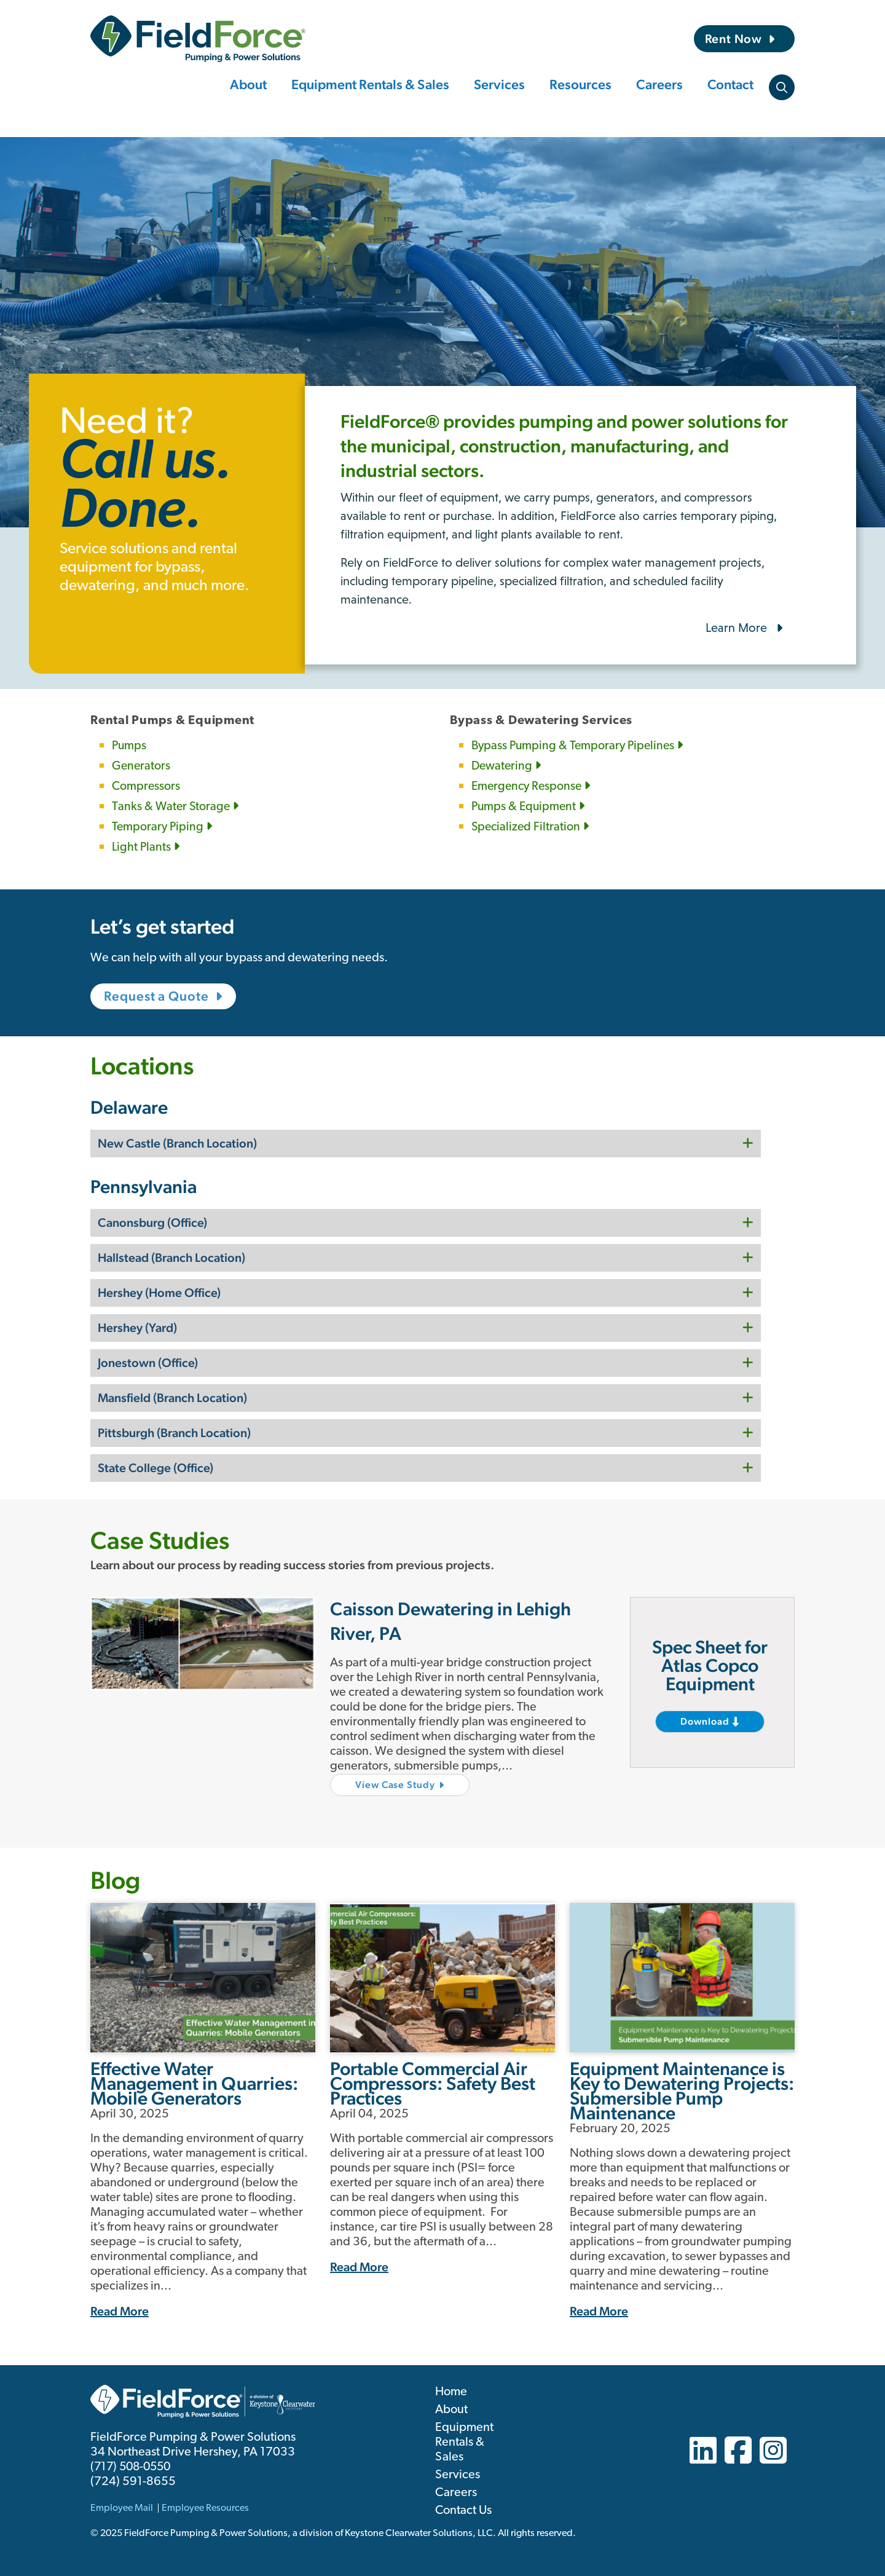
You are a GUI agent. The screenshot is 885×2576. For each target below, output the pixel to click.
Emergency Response (532, 787)
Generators (141, 766)
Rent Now (734, 38)
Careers (659, 84)
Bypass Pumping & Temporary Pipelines (579, 746)
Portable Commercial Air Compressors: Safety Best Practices (432, 2082)
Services (499, 84)
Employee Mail (121, 2507)
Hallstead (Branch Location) (171, 1255)
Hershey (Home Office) (159, 1290)
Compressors (146, 787)
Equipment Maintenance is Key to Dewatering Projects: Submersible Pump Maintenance (682, 2089)
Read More (119, 2309)
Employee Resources (205, 2507)
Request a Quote (157, 996)
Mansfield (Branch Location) (172, 1395)
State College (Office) (155, 1466)
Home (451, 2391)
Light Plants (146, 847)
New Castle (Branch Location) (177, 1141)
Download (705, 1720)
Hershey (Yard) (137, 1325)
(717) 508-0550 (133, 2466)
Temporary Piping (163, 827)
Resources (580, 84)
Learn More (736, 627)
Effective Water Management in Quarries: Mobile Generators (194, 2082)
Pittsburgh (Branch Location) (174, 1431)
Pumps (130, 746)
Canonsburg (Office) (152, 1220)
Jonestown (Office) (148, 1360)
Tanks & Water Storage (176, 807)
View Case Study (395, 1783)
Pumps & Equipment (529, 807)
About (248, 84)
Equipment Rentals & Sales (370, 84)
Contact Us (463, 2509)
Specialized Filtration (531, 827)
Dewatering (507, 766)
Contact (730, 84)
